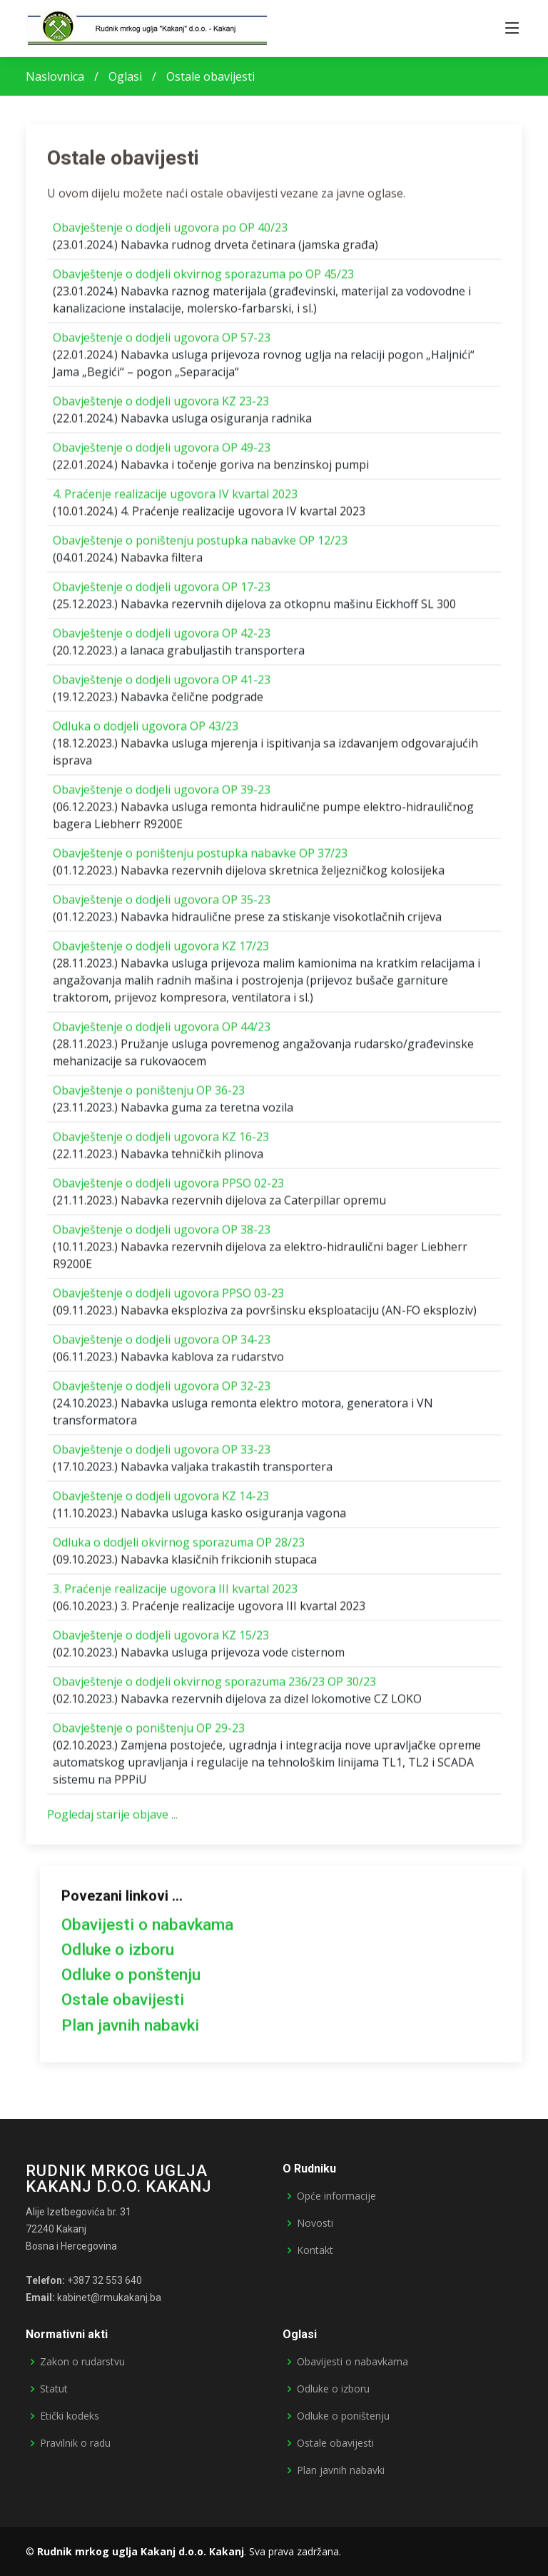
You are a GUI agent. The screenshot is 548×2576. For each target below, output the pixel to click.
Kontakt (315, 2250)
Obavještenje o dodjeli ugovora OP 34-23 (161, 1345)
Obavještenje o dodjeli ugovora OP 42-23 (161, 639)
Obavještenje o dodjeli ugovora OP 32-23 (161, 1392)
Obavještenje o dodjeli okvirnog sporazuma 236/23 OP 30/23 (214, 1687)
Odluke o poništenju (343, 2416)
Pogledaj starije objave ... (112, 1820)
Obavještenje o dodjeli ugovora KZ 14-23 (161, 1502)
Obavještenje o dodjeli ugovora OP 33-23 (161, 1455)
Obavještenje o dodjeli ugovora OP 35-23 (161, 905)
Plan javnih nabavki (130, 2031)
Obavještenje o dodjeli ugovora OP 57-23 (161, 343)
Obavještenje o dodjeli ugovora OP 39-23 (161, 795)
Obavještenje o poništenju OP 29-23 (149, 1734)
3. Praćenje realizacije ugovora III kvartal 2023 (175, 1595)
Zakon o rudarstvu (82, 2362)
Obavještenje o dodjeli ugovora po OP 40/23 (170, 233)
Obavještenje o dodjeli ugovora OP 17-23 (161, 593)
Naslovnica (55, 76)
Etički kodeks (69, 2416)
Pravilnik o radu (75, 2443)
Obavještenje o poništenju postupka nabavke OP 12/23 (200, 546)
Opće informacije (336, 2196)
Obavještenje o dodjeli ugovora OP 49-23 (161, 453)
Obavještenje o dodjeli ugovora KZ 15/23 (161, 1641)
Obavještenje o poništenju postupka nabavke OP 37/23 (200, 859)
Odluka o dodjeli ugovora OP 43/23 (145, 732)
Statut (54, 2389)
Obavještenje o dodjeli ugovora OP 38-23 (161, 1235)
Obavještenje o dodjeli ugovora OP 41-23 (161, 685)
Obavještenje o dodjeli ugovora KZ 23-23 (161, 407)
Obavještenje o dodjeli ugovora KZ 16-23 (161, 1143)
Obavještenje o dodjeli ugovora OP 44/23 (161, 1033)
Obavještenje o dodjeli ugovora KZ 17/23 (161, 952)
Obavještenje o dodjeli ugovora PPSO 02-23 (168, 1189)
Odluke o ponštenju (131, 1981)
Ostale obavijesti (122, 2006)
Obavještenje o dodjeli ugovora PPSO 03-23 (168, 1299)
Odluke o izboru (117, 1955)
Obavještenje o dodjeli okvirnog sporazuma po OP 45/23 (203, 280)
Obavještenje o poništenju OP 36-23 (149, 1096)
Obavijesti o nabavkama (147, 1930)
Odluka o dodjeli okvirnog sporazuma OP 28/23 (179, 1548)
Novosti (315, 2223)
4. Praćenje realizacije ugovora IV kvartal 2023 (175, 500)
